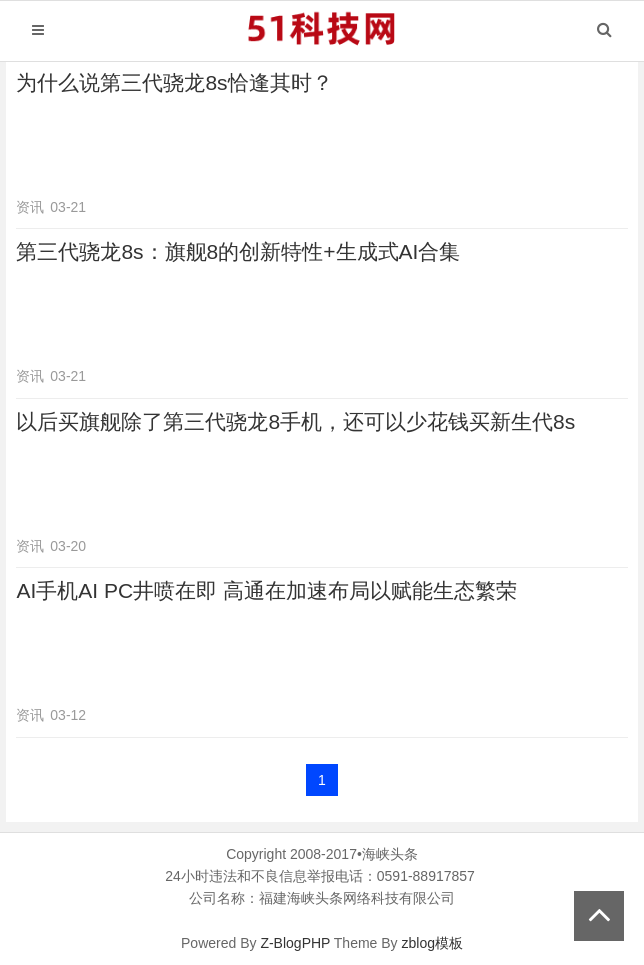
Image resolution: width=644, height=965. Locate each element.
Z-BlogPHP (295, 943)
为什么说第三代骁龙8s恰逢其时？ (174, 82)
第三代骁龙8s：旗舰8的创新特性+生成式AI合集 (238, 251)
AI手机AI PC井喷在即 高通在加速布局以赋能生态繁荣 (266, 590)
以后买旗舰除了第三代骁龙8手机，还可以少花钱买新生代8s (295, 421)
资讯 (30, 207)
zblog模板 (432, 943)
